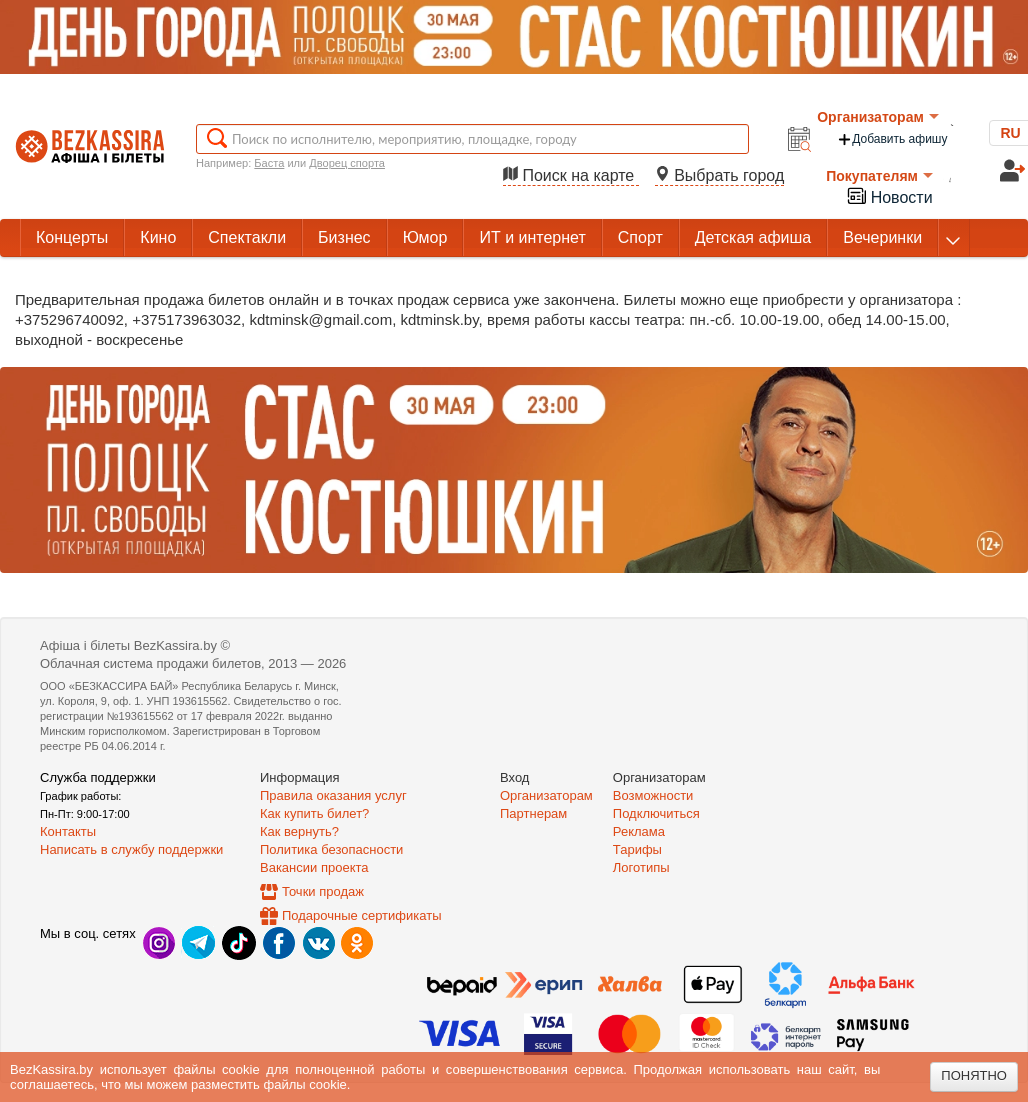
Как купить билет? (314, 813)
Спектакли (247, 237)
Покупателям (879, 176)
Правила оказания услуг (333, 795)
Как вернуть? (299, 831)
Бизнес (344, 237)
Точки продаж (323, 891)
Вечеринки (882, 237)
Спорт (640, 237)
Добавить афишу (892, 139)
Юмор (425, 237)
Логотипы (641, 867)
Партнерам (533, 813)
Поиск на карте (571, 175)
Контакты (68, 831)
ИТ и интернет (532, 237)
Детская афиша (753, 237)
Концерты (72, 237)
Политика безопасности (331, 849)
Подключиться (656, 813)
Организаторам (878, 117)
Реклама (639, 831)
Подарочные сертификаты (361, 915)
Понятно (974, 1075)
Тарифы (637, 849)
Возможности (653, 795)
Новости (889, 195)
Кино (158, 237)
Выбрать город (720, 175)
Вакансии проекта (314, 867)
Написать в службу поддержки (131, 849)
